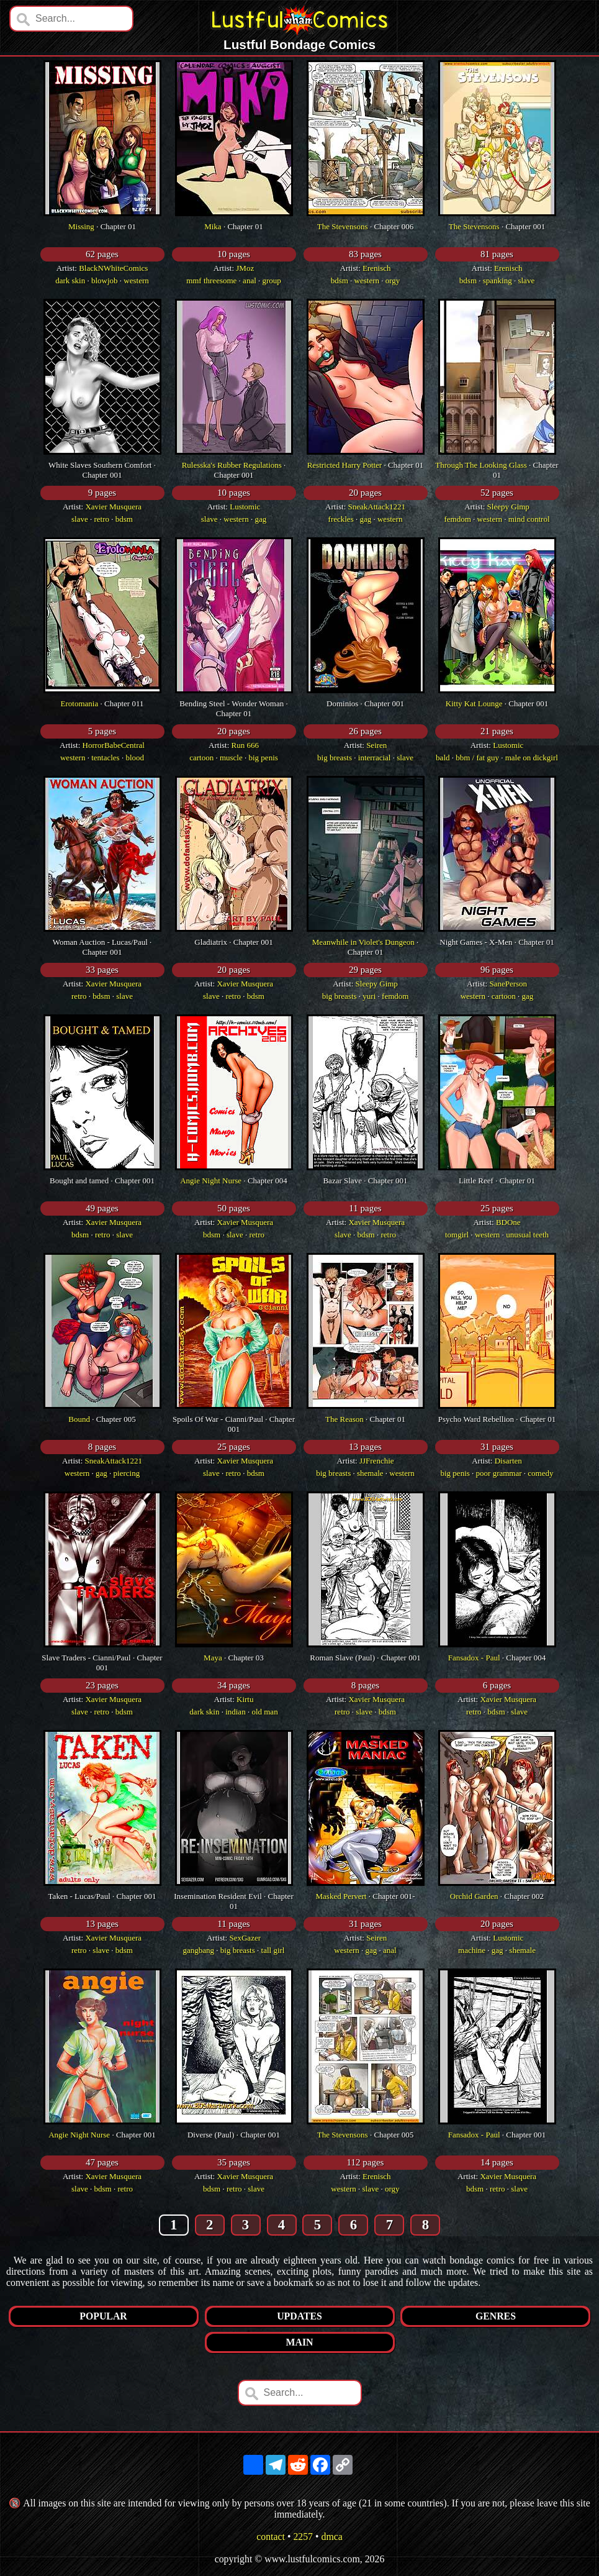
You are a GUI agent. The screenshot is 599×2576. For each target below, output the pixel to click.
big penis (263, 757)
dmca (331, 2536)
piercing (127, 1473)
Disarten (508, 1460)
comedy (540, 1473)
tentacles (105, 757)
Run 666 (245, 745)
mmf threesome (211, 280)
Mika (212, 226)
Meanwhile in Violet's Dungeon (363, 942)
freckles (341, 519)
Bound (79, 1419)
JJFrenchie (376, 1460)
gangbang (199, 1950)
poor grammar (499, 1473)
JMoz (245, 268)
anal (249, 280)
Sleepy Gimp (508, 506)
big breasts (334, 757)
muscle (231, 757)
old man (264, 1711)
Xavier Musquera (113, 506)
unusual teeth (527, 1234)
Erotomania (80, 703)
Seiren (376, 745)
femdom (457, 519)
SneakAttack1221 (376, 506)
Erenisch (376, 268)
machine (471, 1950)
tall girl (273, 1950)
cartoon (201, 757)
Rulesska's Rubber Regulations (232, 465)
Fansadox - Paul (474, 1657)
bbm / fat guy (477, 757)
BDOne (508, 1222)
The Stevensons (342, 226)
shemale (370, 1473)
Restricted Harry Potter (344, 465)
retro (102, 519)
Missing (81, 226)
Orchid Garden (474, 1896)
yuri (369, 996)
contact (270, 2536)
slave (526, 280)
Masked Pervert (341, 1896)
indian (235, 1711)
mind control (529, 519)
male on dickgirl (531, 757)
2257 (303, 2536)
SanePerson (508, 983)
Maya (213, 1657)
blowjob (104, 280)
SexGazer (245, 1937)
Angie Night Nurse (210, 1180)
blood (134, 757)
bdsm (339, 280)
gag (260, 519)
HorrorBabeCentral (114, 745)
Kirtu (244, 1699)
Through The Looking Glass (480, 465)
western (136, 280)
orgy (392, 280)
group (272, 280)
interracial (374, 757)
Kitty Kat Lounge (474, 703)
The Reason (344, 1419)
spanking (497, 280)
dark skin (70, 280)
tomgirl (457, 1234)
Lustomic (245, 506)
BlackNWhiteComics (113, 268)
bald (442, 757)
